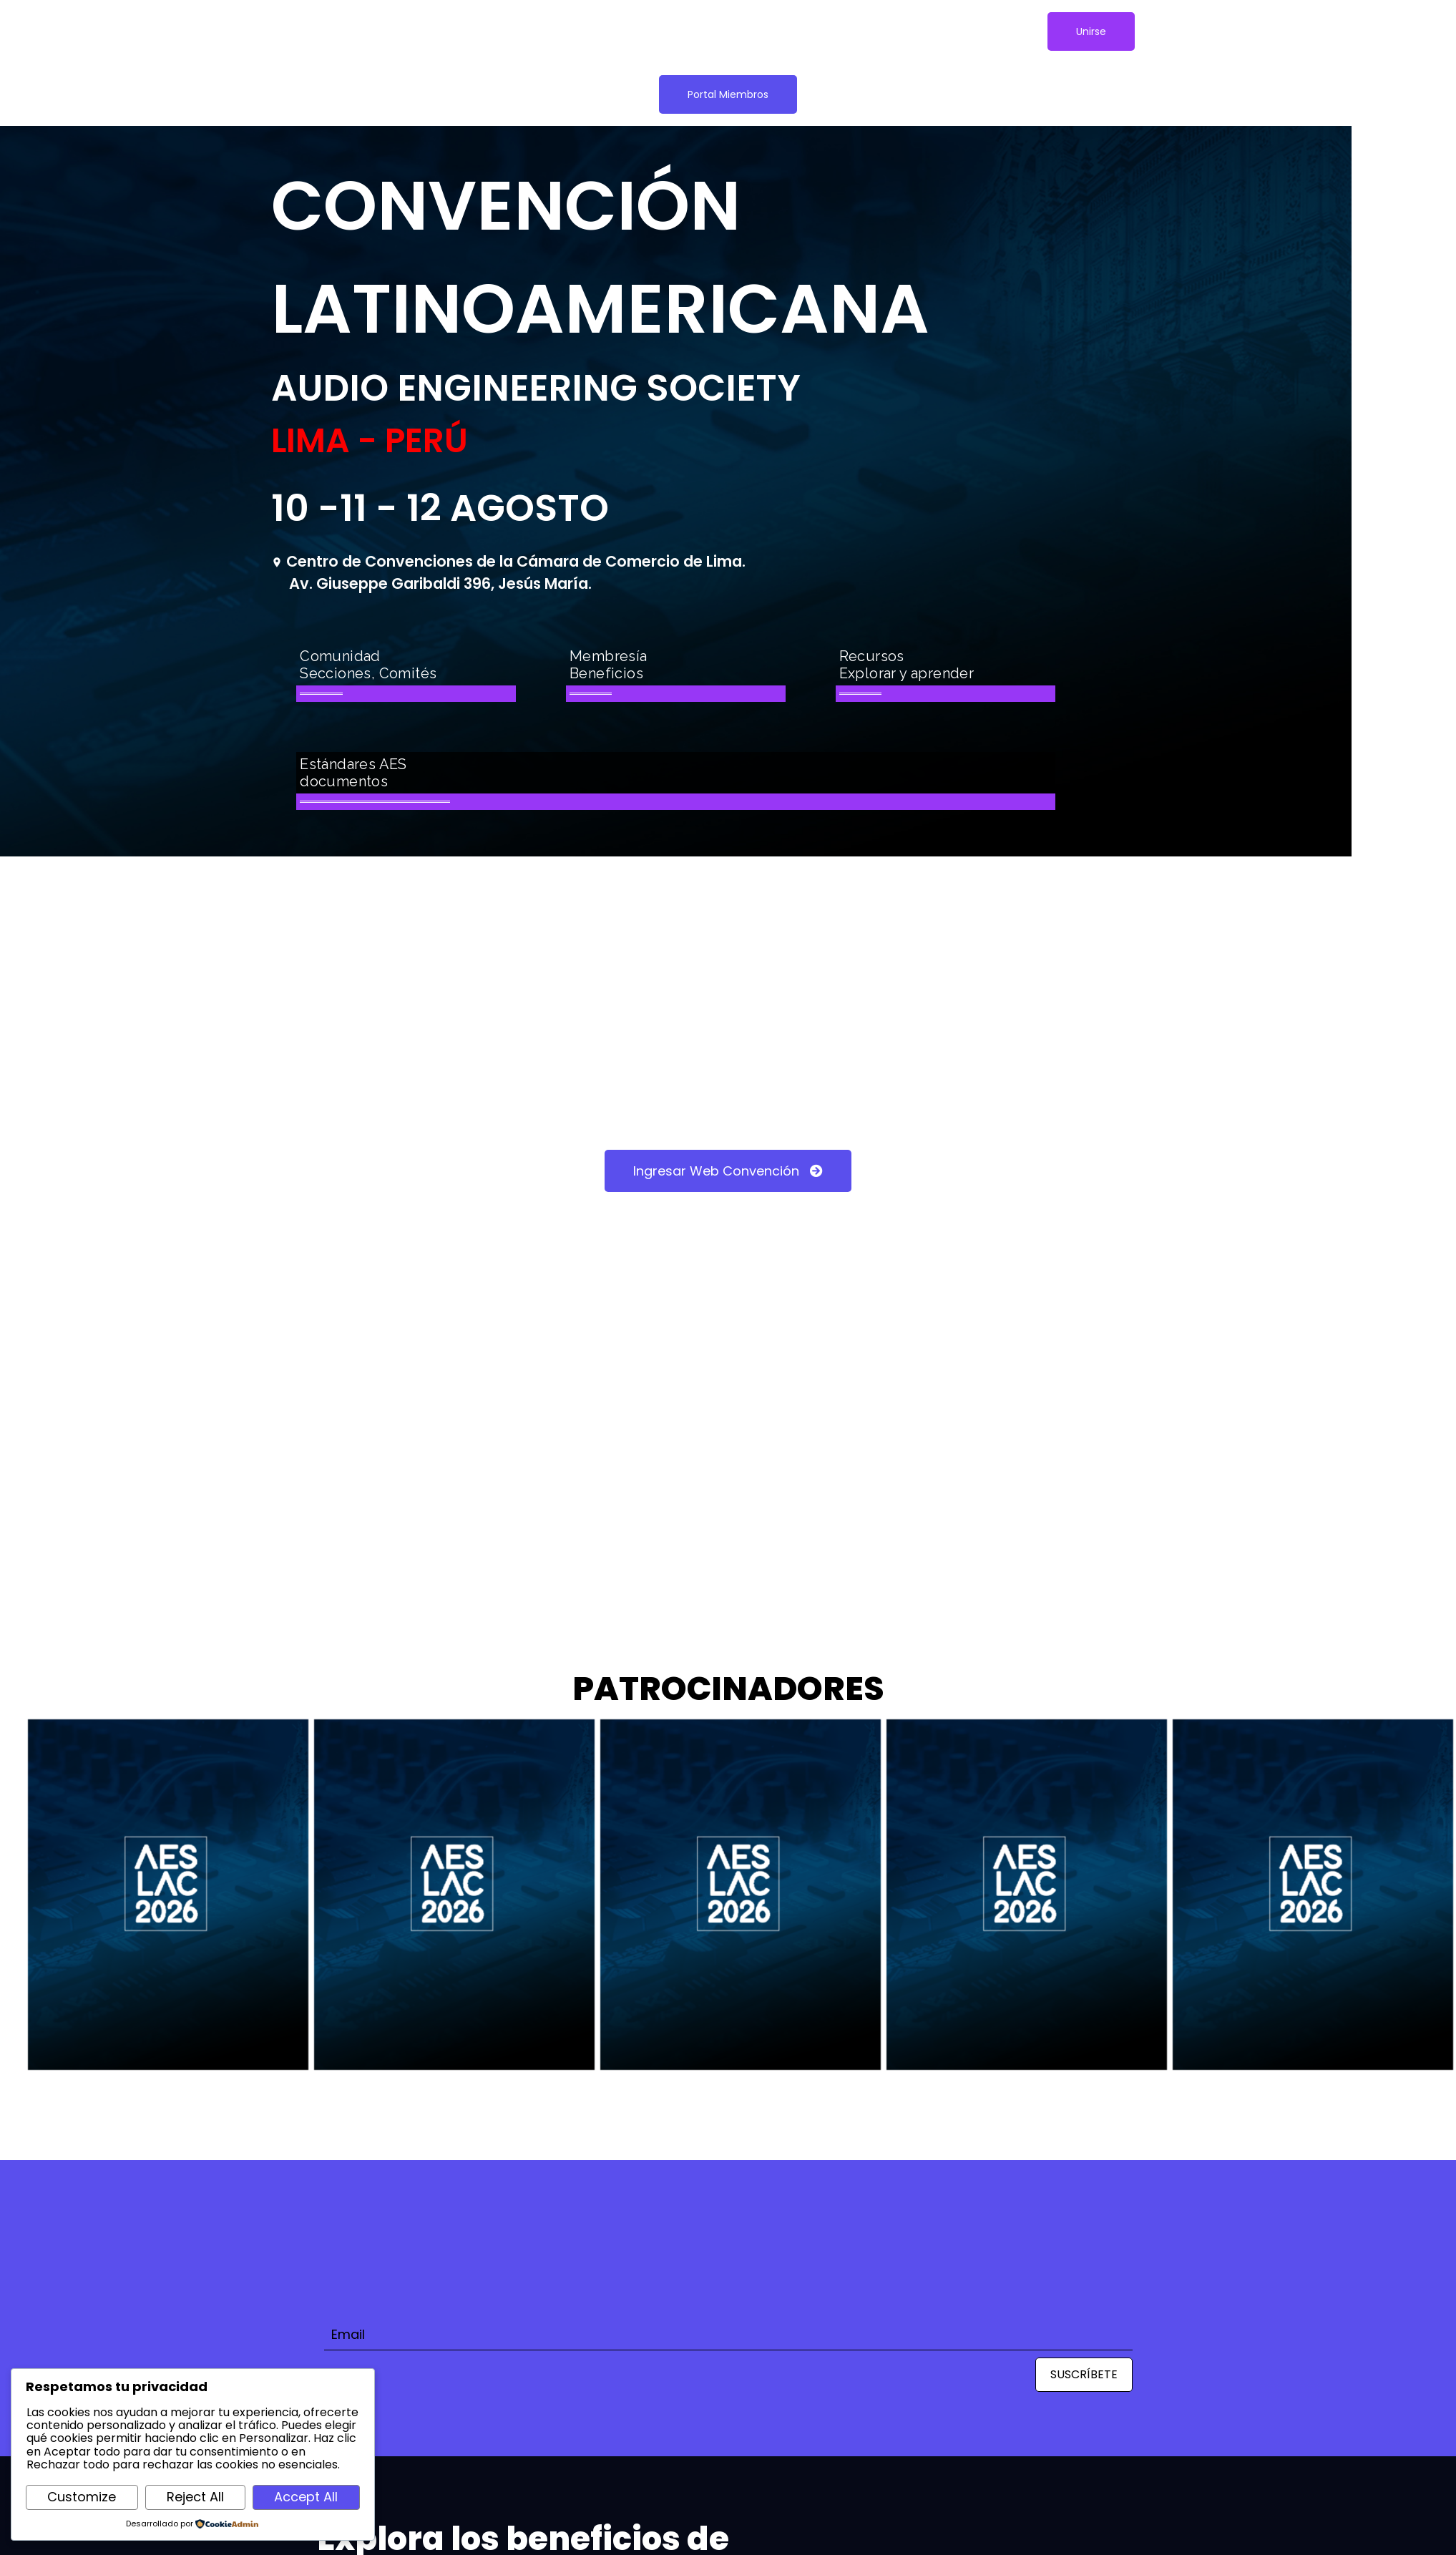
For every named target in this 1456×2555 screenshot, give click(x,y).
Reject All (195, 2497)
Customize (81, 2497)
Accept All (306, 2497)
